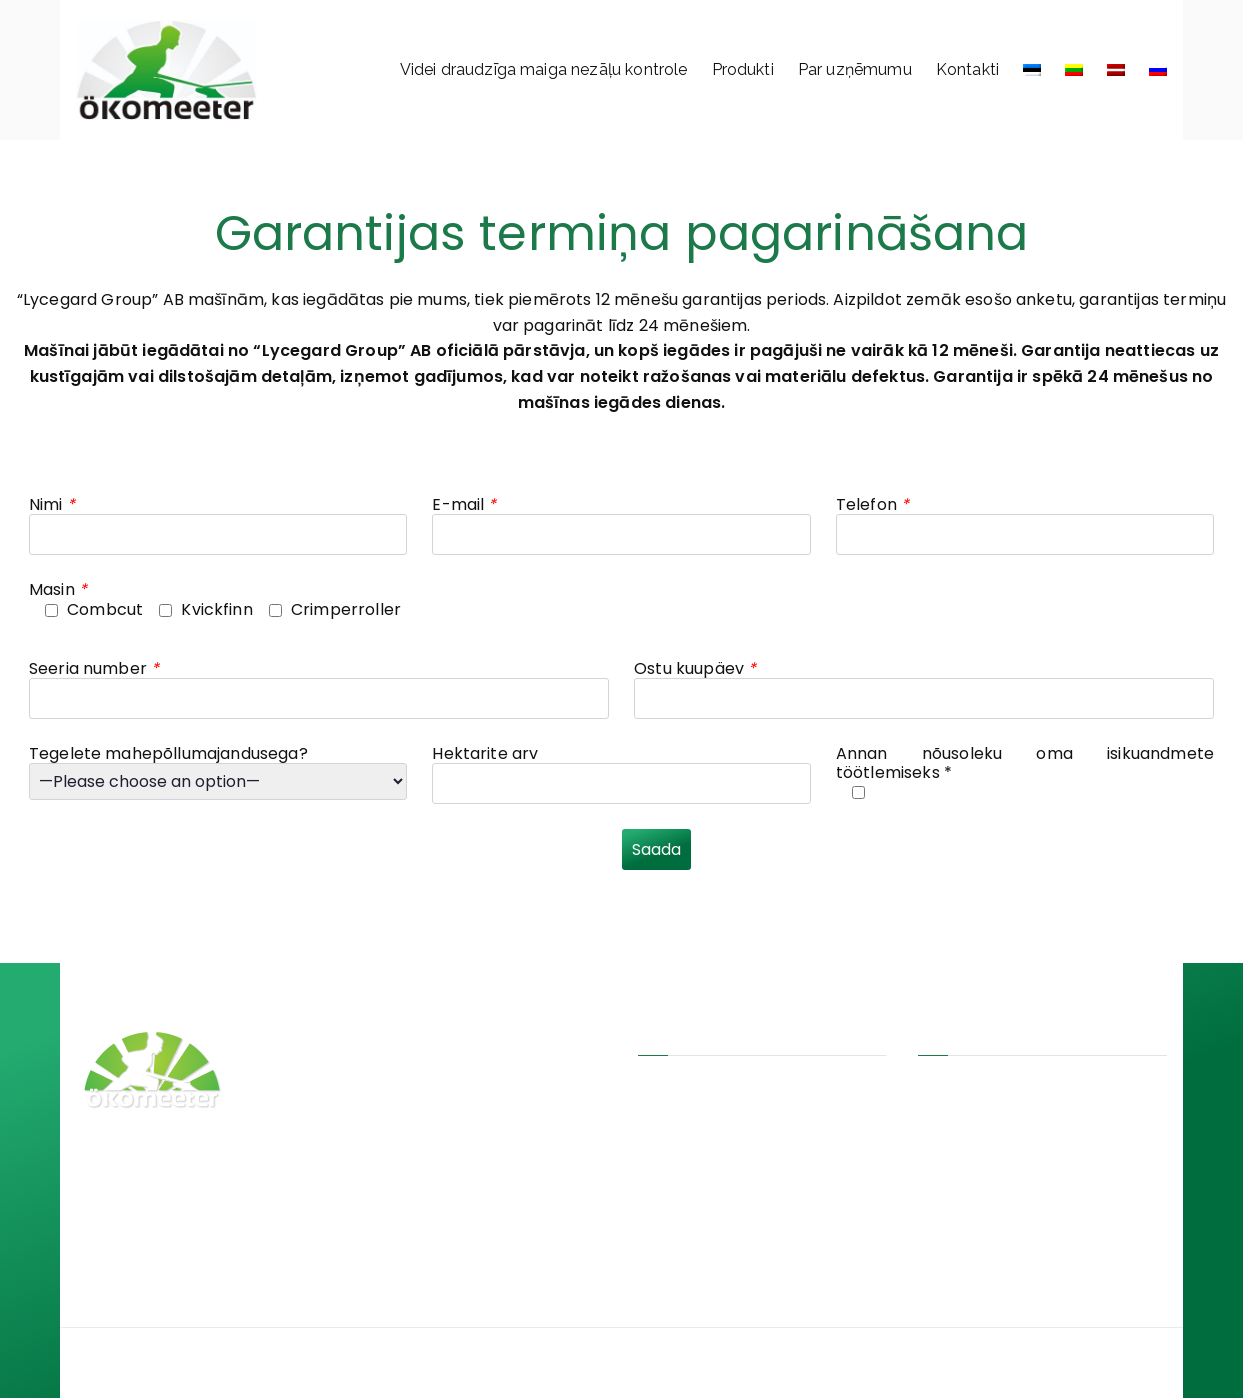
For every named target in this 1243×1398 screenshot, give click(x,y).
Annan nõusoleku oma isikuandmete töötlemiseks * (1025, 763)
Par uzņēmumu (855, 69)
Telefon (872, 504)
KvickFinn (389, 1064)
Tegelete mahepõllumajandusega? (168, 753)
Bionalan (387, 1125)
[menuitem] (1032, 70)
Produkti (743, 69)
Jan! (751, 1364)
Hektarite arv (485, 753)
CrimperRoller (405, 1095)
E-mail (464, 504)
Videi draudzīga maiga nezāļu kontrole (544, 69)
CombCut (392, 1034)
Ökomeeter (650, 1363)
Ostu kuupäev (695, 668)
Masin (58, 589)
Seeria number (94, 668)
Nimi (52, 504)
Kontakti (967, 69)
